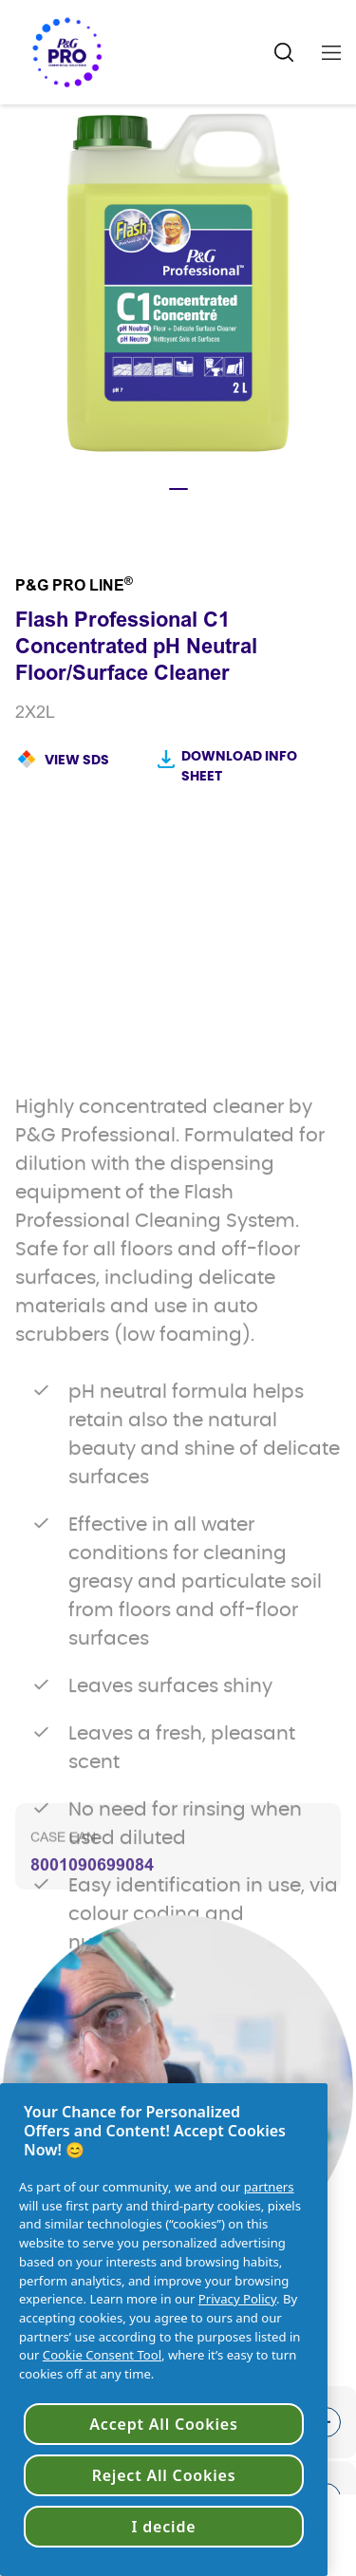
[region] (164, 2329)
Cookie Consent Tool (102, 2354)
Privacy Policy (237, 2298)
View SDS (77, 760)
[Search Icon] (284, 53)
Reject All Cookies (164, 2475)
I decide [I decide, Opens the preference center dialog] (164, 2526)
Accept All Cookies (163, 2424)
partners (269, 2186)
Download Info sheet (239, 766)
